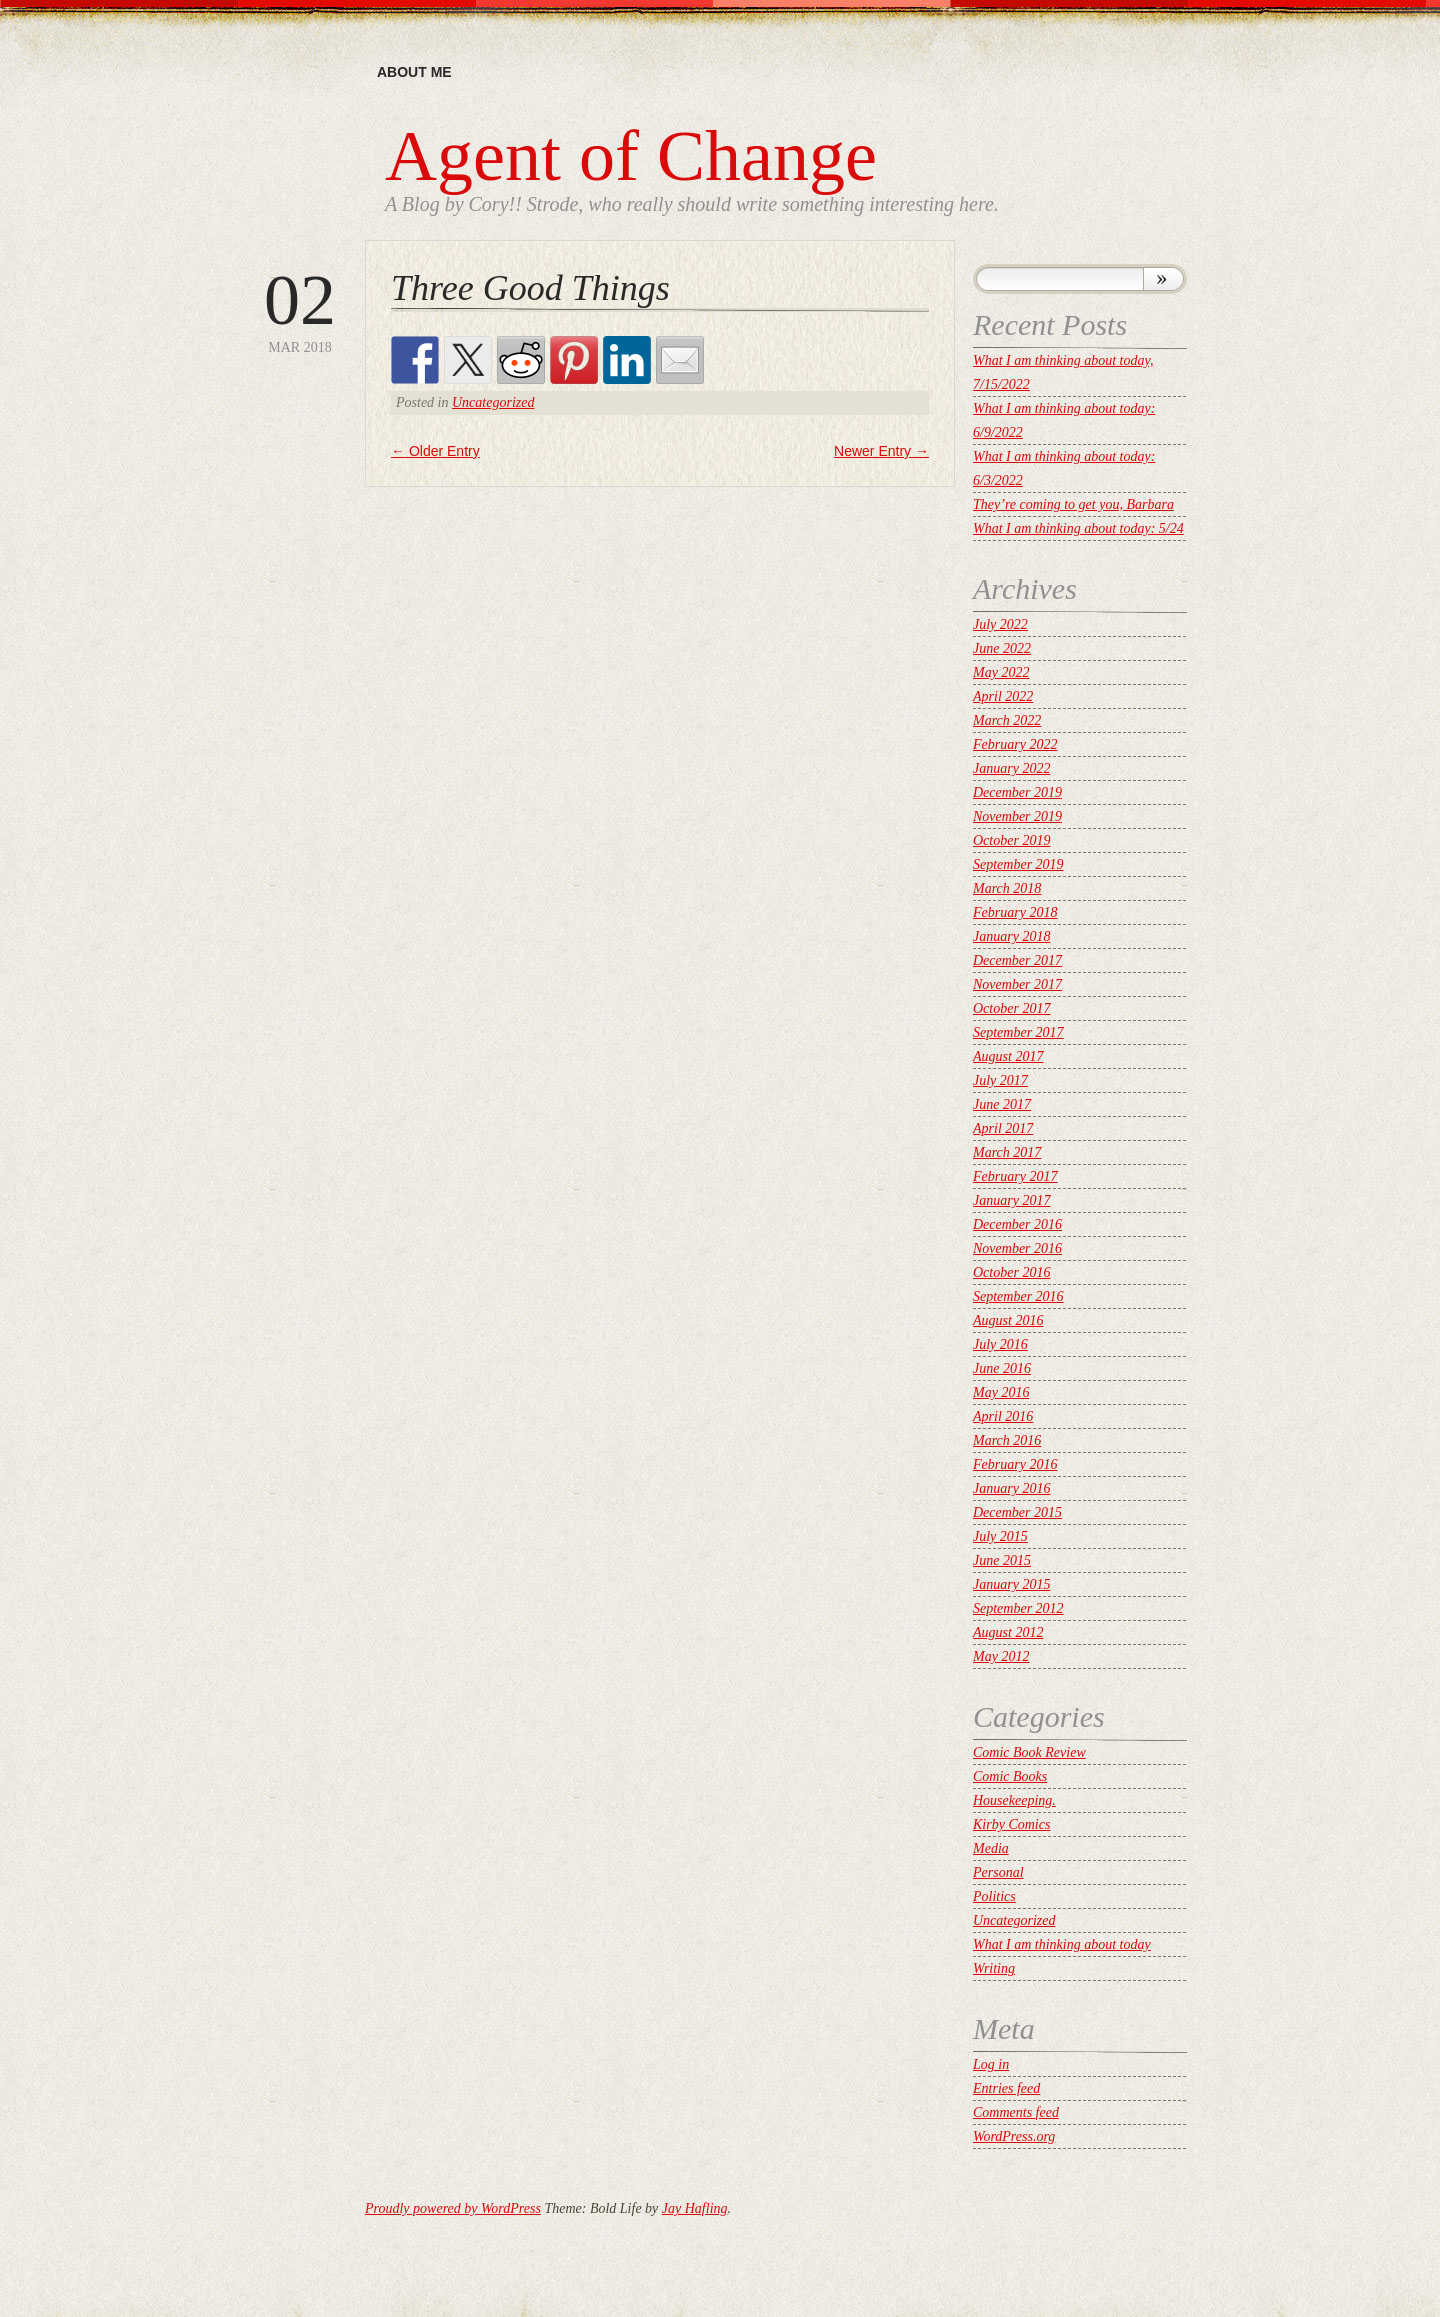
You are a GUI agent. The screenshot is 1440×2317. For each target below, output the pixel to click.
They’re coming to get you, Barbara (1073, 504)
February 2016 (1015, 1464)
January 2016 (1011, 1488)
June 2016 (1002, 1368)
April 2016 (1003, 1416)
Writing (994, 1968)
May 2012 (1001, 1656)
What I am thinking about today (1062, 1944)
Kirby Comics (1011, 1824)
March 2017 (1007, 1152)
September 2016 (1018, 1296)
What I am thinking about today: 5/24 (1078, 528)
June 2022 (1002, 648)
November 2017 (1017, 984)
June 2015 (1002, 1560)
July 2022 (1000, 624)
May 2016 (1001, 1392)
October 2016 (1011, 1272)
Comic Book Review (1029, 1752)
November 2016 (1017, 1248)
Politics (994, 1896)
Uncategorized (493, 402)
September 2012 (1018, 1608)
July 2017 (1000, 1080)
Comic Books (1010, 1776)
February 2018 (1015, 912)
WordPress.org (1014, 2136)
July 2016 (1000, 1344)
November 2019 (1017, 816)
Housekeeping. (1014, 1800)
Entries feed (1006, 2088)
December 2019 (1017, 792)
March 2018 (1007, 888)
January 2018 (1011, 936)
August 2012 (1008, 1632)
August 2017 (1008, 1056)
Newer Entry (881, 451)
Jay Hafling (695, 2208)
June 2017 (1002, 1104)
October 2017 (1011, 1008)
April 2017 (1003, 1128)
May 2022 (1001, 672)
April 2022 (1003, 696)
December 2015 (1017, 1512)
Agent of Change (631, 156)
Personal (998, 1872)
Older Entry (435, 451)
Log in (991, 2064)
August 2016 (1008, 1320)
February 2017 (1015, 1176)
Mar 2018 (300, 309)
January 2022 (1011, 768)
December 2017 (1017, 960)
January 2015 (1011, 1584)
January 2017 (1011, 1200)
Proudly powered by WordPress (453, 2208)
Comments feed (1016, 2112)
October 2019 (1011, 840)
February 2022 (1015, 744)
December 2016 (1017, 1224)
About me (414, 72)
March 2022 (1007, 720)
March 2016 (1007, 1440)
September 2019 (1018, 864)
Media (991, 1848)
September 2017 (1018, 1032)
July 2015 (1000, 1536)
